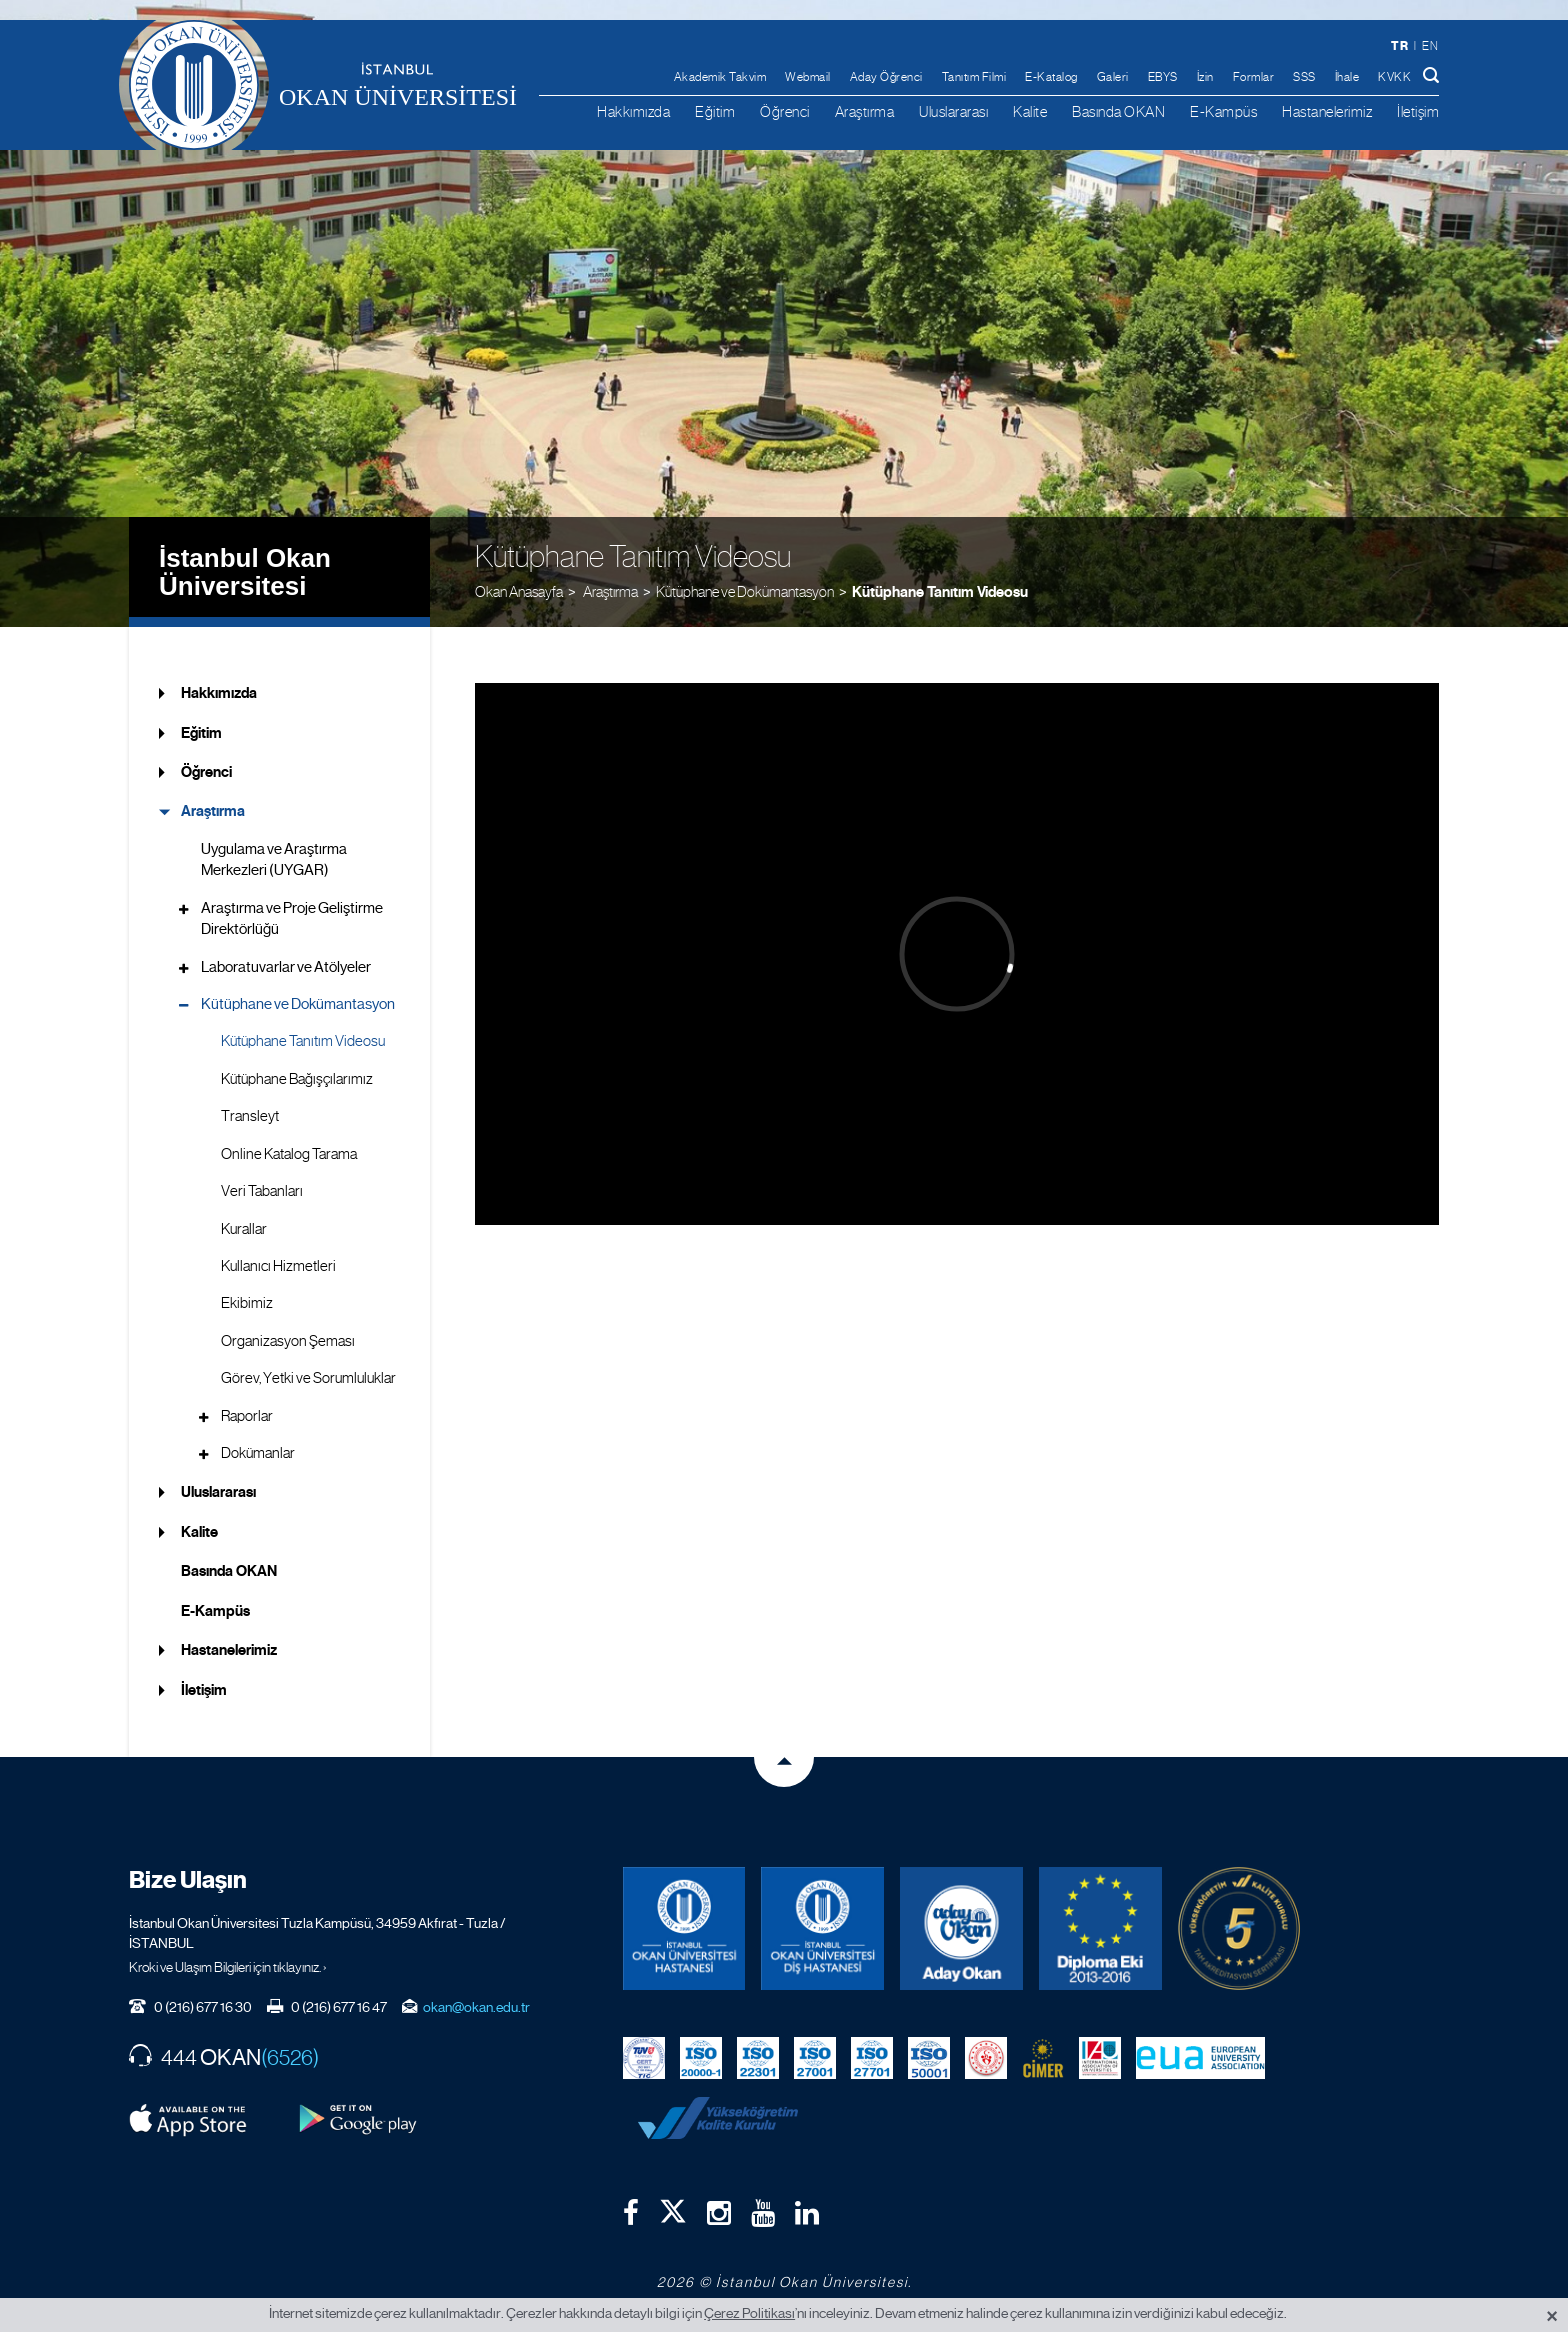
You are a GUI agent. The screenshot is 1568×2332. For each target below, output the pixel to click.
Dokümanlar (258, 1453)
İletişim (1418, 111)
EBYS (1163, 77)
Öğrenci (785, 111)
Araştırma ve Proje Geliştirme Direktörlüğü (292, 918)
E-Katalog (1051, 77)
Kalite (1030, 111)
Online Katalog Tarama (289, 1154)
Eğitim (715, 111)
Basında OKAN (1118, 111)
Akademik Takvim (720, 77)
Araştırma (865, 111)
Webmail (808, 77)
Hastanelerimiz (1327, 111)
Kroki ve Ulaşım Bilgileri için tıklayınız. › (228, 1967)
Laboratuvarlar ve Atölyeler (286, 967)
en (1430, 46)
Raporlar (247, 1416)
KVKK (1394, 77)
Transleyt (250, 1116)
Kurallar (244, 1229)
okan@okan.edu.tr (476, 2007)
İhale (1347, 77)
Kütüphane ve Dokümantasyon (745, 591)
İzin (1205, 77)
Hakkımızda (633, 111)
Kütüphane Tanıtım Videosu (940, 592)
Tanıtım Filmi (974, 77)
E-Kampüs (1223, 111)
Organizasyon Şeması (288, 1341)
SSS (1304, 77)
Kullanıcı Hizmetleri (278, 1266)
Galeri (1113, 77)
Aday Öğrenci (886, 77)
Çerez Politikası (749, 2313)
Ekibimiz (247, 1303)
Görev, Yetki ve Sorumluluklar (308, 1378)
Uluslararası (953, 111)
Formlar (1254, 77)
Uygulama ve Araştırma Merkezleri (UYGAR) (274, 859)
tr (1399, 45)
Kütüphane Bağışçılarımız (297, 1079)
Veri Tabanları (262, 1191)
